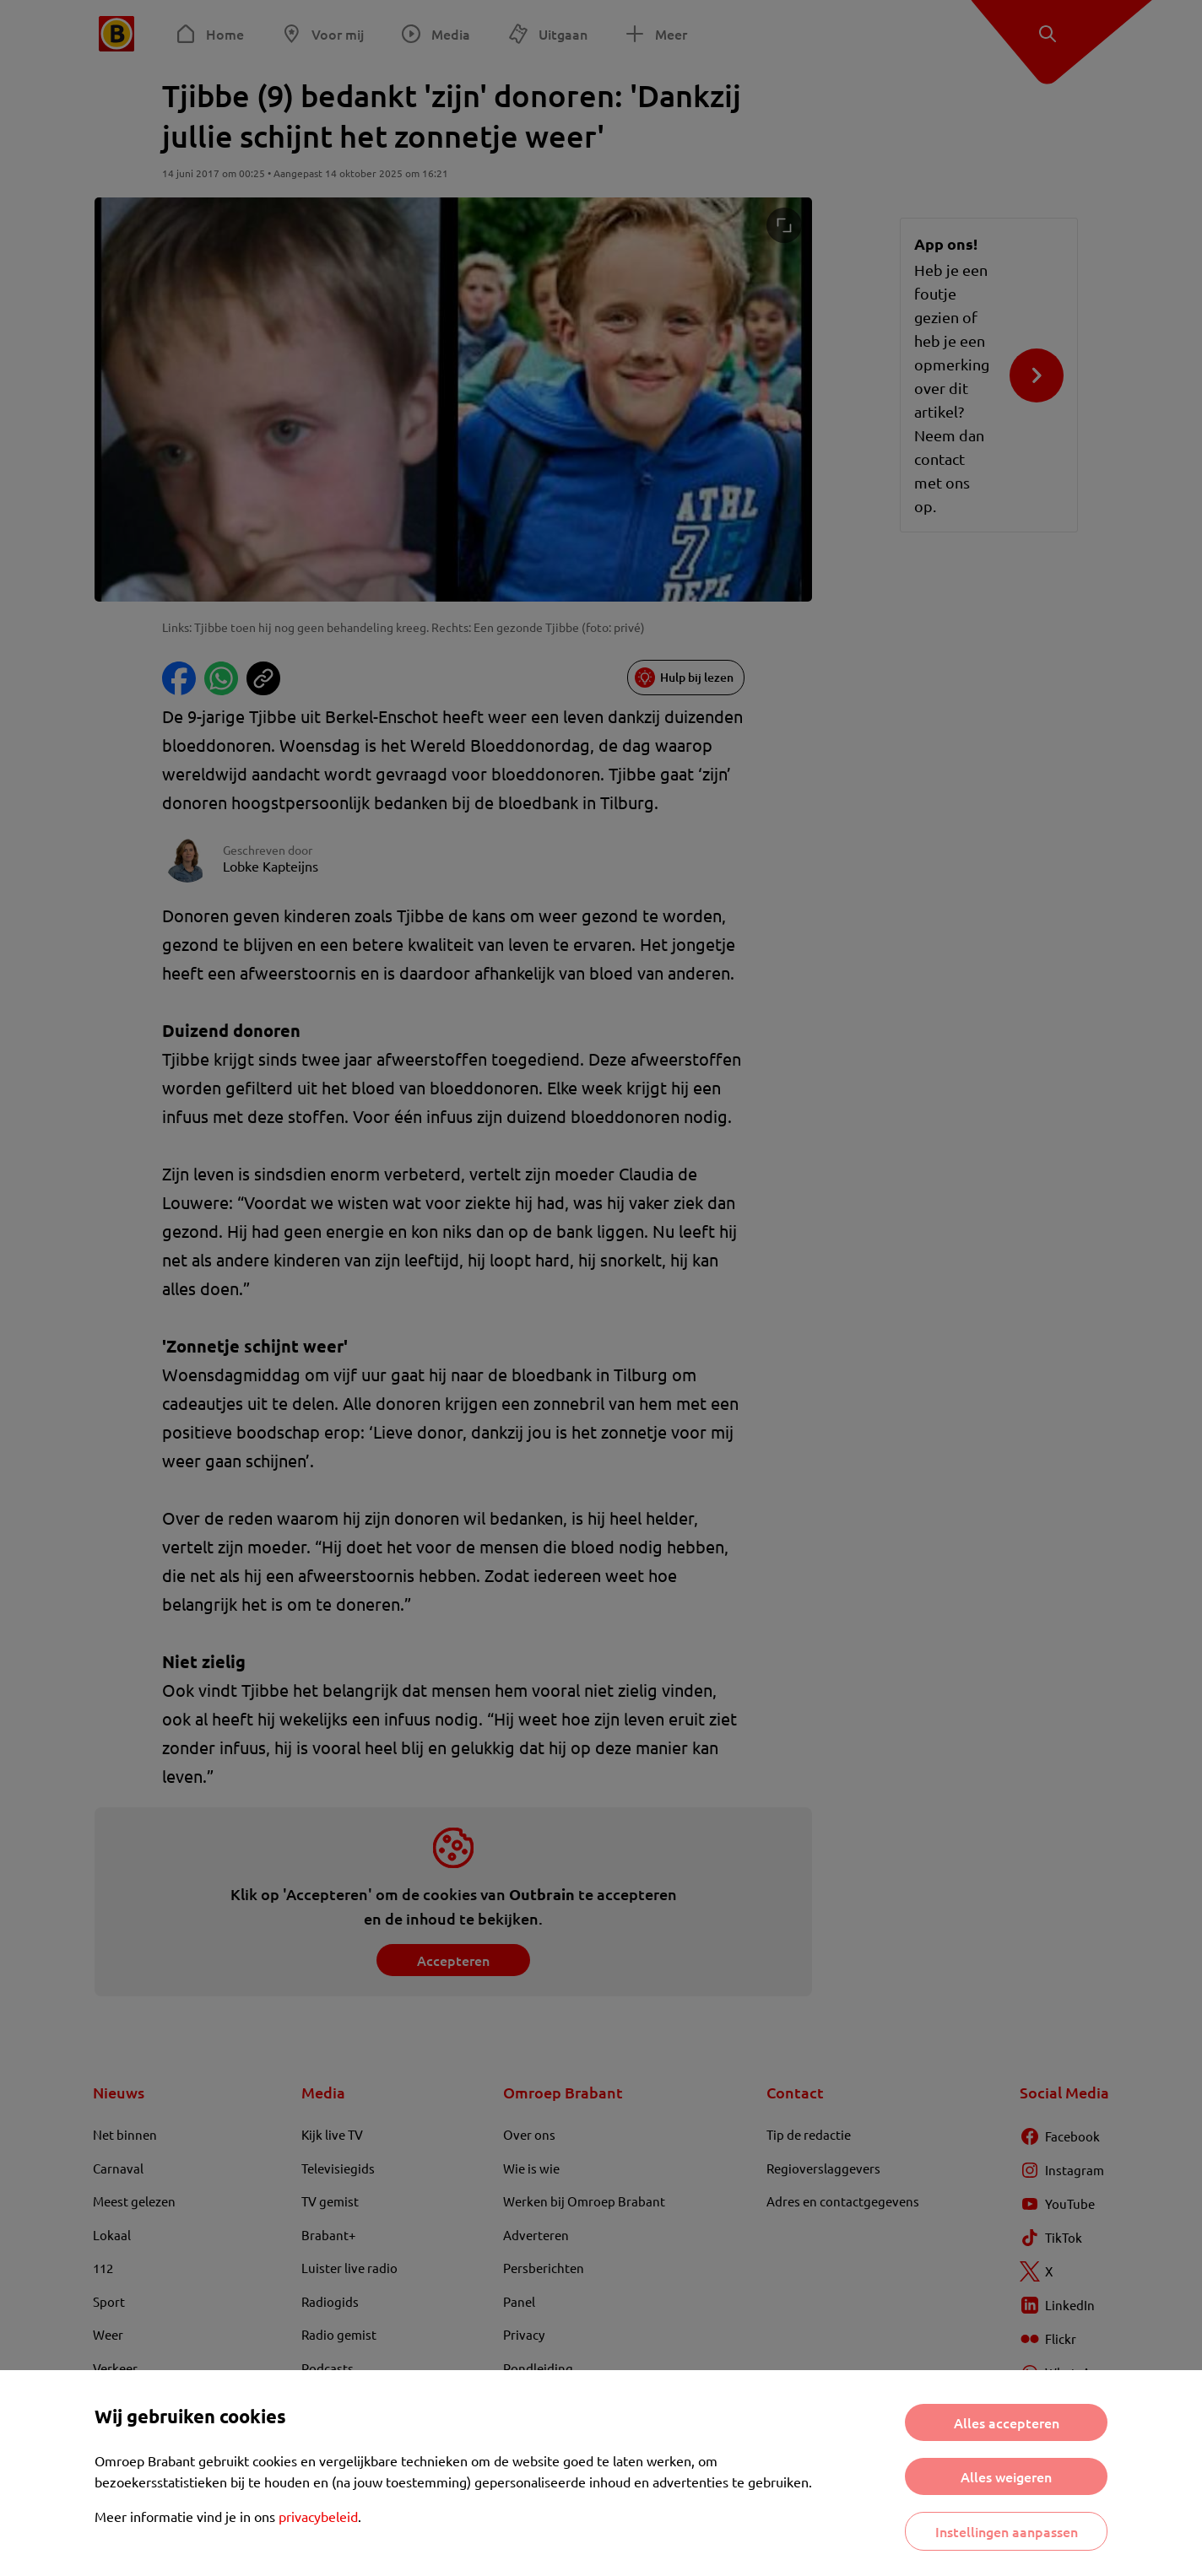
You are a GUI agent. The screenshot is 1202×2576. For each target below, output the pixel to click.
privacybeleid (318, 2516)
